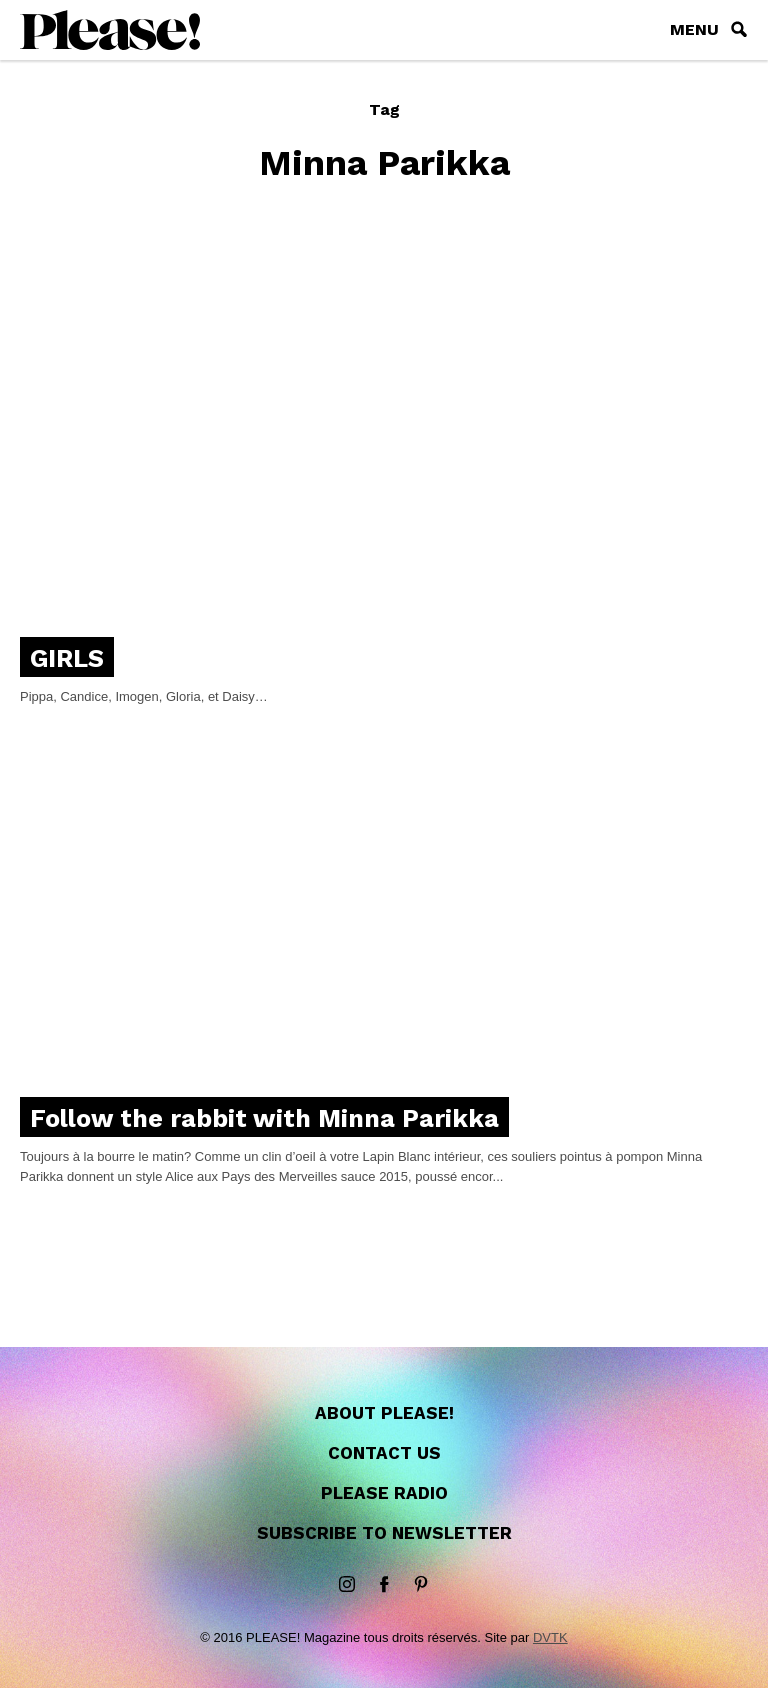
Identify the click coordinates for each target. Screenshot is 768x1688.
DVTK (550, 1637)
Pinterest (421, 1585)
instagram (347, 1585)
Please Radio (384, 1493)
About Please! (384, 1413)
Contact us (384, 1453)
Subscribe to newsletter (384, 1533)
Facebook (384, 1585)
